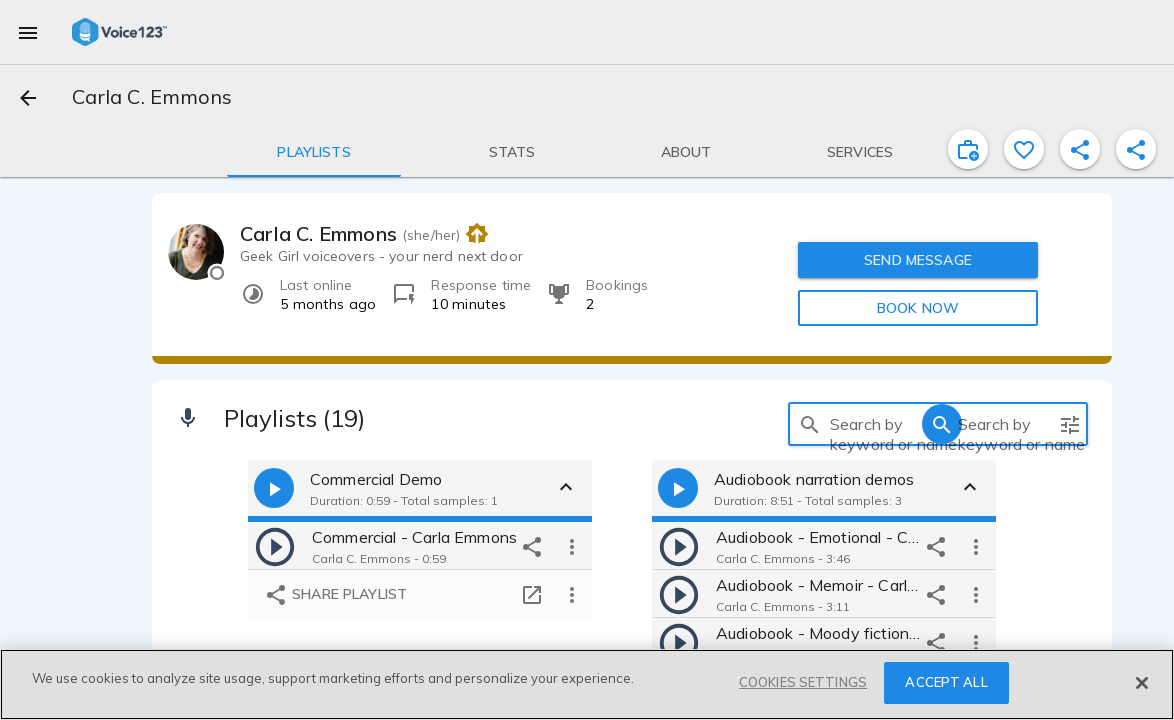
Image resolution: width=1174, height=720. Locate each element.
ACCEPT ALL (946, 682)
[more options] (572, 546)
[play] (275, 546)
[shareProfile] (1080, 149)
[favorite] (1024, 149)
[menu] (28, 32)
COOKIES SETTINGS (803, 682)
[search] (810, 424)
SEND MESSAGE (918, 260)
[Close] (1142, 683)
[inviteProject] (968, 149)
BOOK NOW (918, 308)
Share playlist (335, 596)
